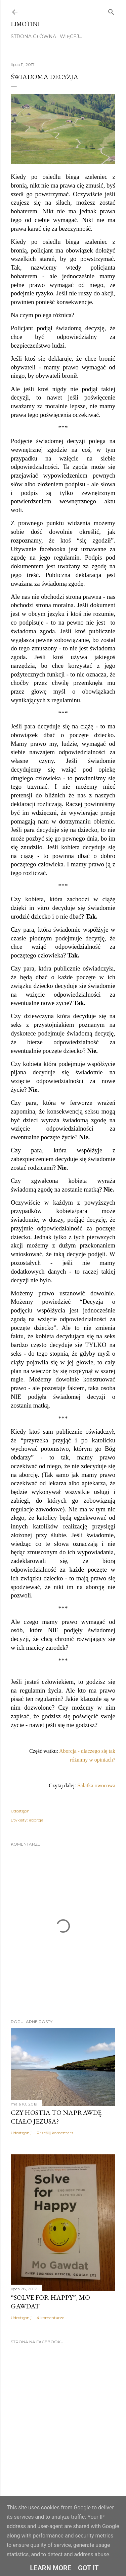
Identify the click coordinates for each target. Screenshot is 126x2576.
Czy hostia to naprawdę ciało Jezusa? (56, 2117)
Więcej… (71, 36)
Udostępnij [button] (21, 1810)
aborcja (36, 1819)
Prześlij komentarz (55, 2132)
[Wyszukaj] (111, 10)
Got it (88, 2568)
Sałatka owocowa (96, 1785)
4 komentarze (50, 2317)
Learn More (50, 2568)
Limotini (25, 24)
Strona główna (33, 36)
